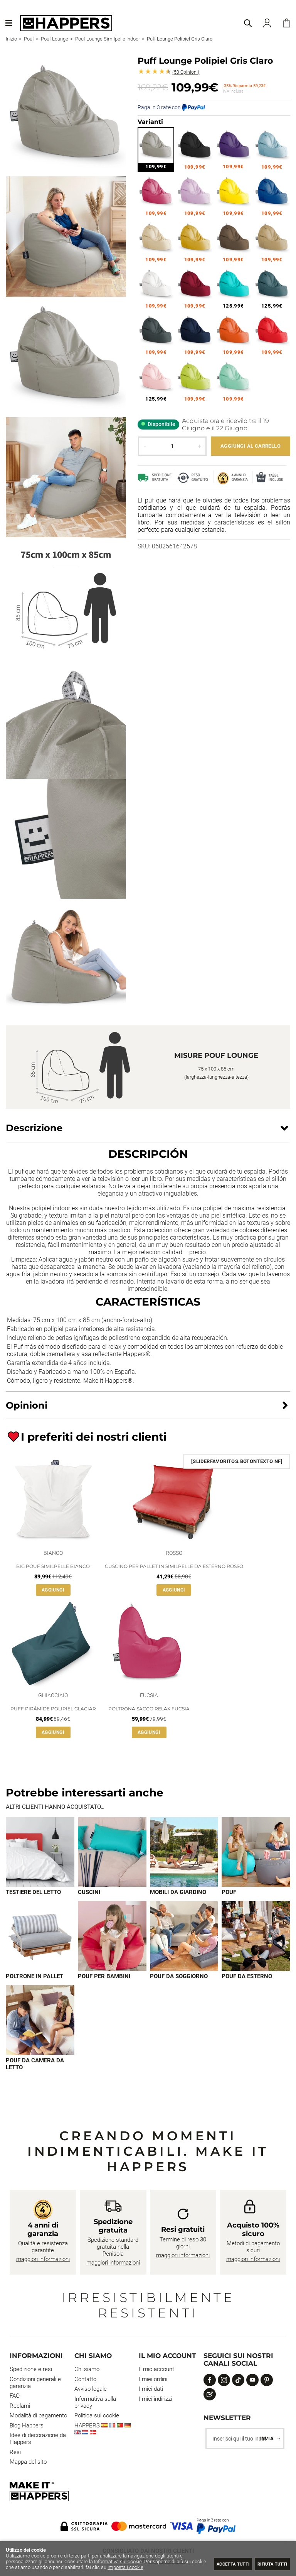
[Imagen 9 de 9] (40, 2021)
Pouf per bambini (104, 1977)
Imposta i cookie (141, 2567)
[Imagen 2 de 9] (112, 1852)
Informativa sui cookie (118, 2561)
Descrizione (34, 1127)
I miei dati (151, 2390)
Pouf (229, 1892)
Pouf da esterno (247, 1977)
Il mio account (156, 2370)
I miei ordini (153, 2380)
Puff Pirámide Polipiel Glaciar (53, 1709)
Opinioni (186, 72)
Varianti (150, 121)
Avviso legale (90, 2390)
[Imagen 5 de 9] (40, 1936)
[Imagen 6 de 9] (112, 1936)
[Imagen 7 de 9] (184, 1936)
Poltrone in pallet (34, 1977)
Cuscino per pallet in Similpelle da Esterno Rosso (174, 1566)
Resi (15, 2453)
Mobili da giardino (178, 1892)
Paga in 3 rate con (171, 107)
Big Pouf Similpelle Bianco (53, 1566)
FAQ (15, 2396)
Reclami (20, 2406)
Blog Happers (27, 2426)
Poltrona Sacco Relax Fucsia (149, 1709)
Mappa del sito (28, 2462)
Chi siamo (86, 2370)
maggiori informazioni (43, 2260)
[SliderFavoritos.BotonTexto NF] (237, 1461)
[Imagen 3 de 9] (184, 1852)
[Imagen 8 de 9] (256, 1936)
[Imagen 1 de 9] (40, 1852)
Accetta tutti (219, 2563)
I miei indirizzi (155, 2400)
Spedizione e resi (31, 2370)
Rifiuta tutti (268, 2563)
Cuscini (89, 1892)
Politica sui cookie (96, 2416)
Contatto (85, 2380)
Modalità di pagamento (38, 2416)
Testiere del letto (33, 1892)
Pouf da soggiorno (179, 1977)
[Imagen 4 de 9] (256, 1852)
